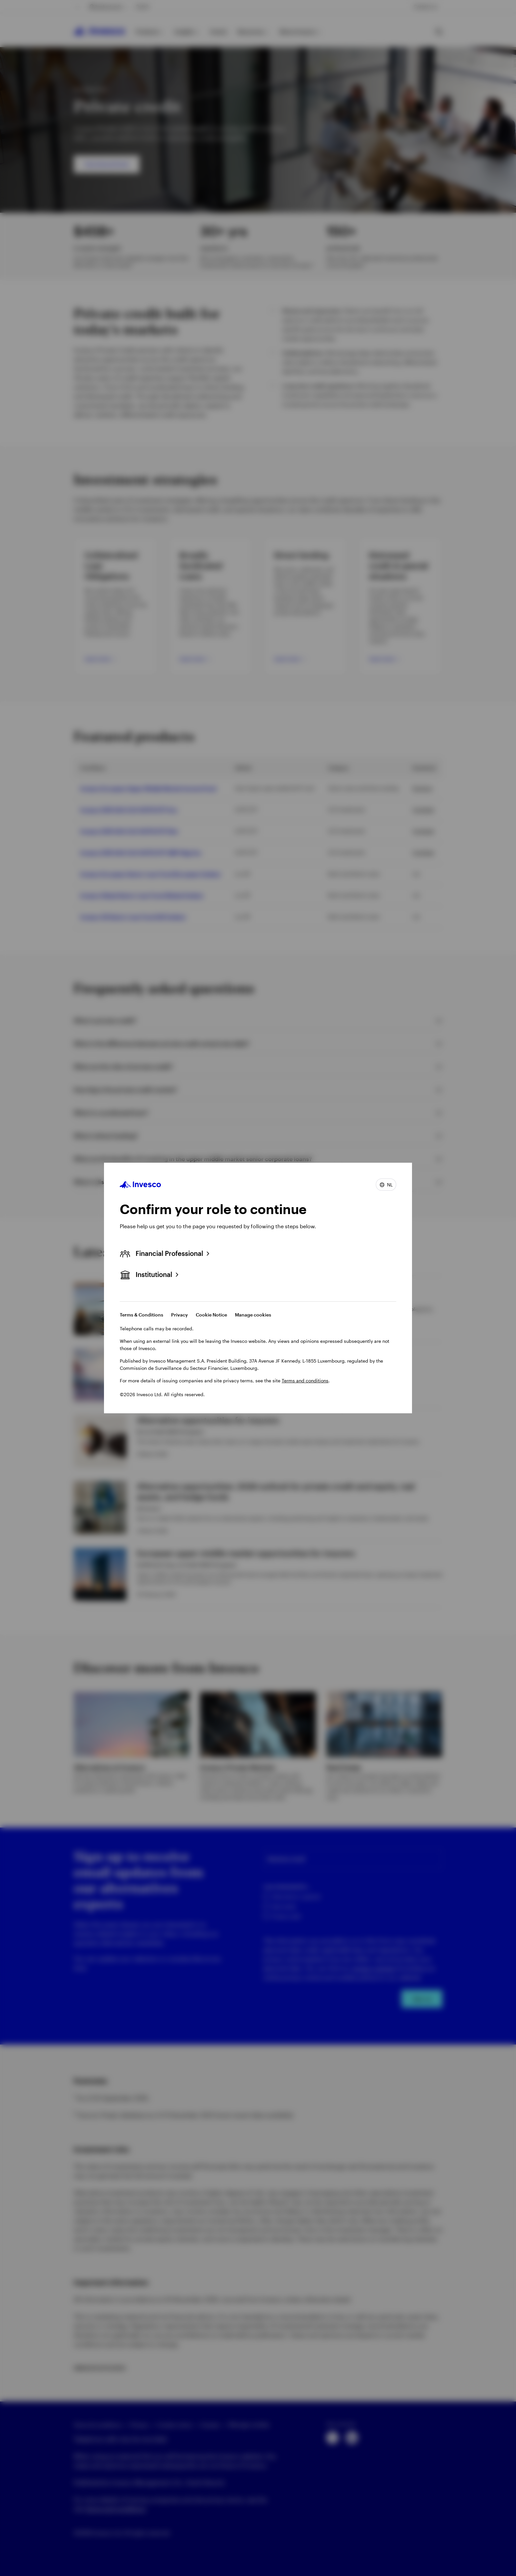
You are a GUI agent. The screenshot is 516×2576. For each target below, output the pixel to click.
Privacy (179, 1314)
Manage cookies (253, 1314)
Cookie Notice (211, 1314)
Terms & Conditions (141, 1314)
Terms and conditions (305, 1380)
